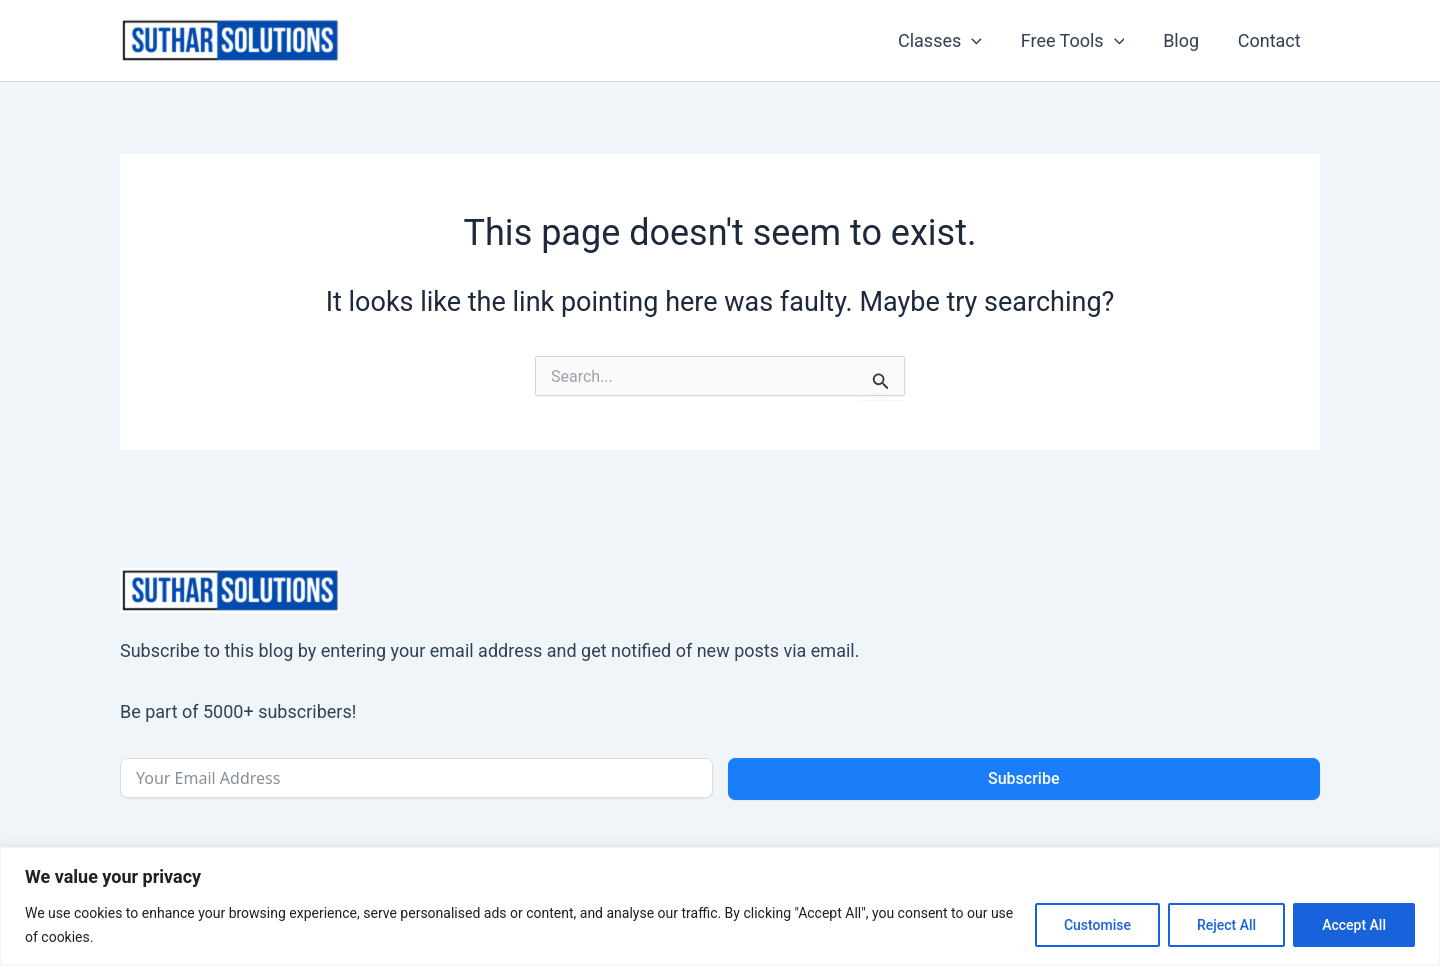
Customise (1097, 925)
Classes (949, 41)
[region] (720, 906)
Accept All (1354, 925)
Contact (1270, 40)
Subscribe (1023, 778)
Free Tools (1079, 41)
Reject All (1226, 925)
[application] (981, 41)
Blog (1185, 40)
